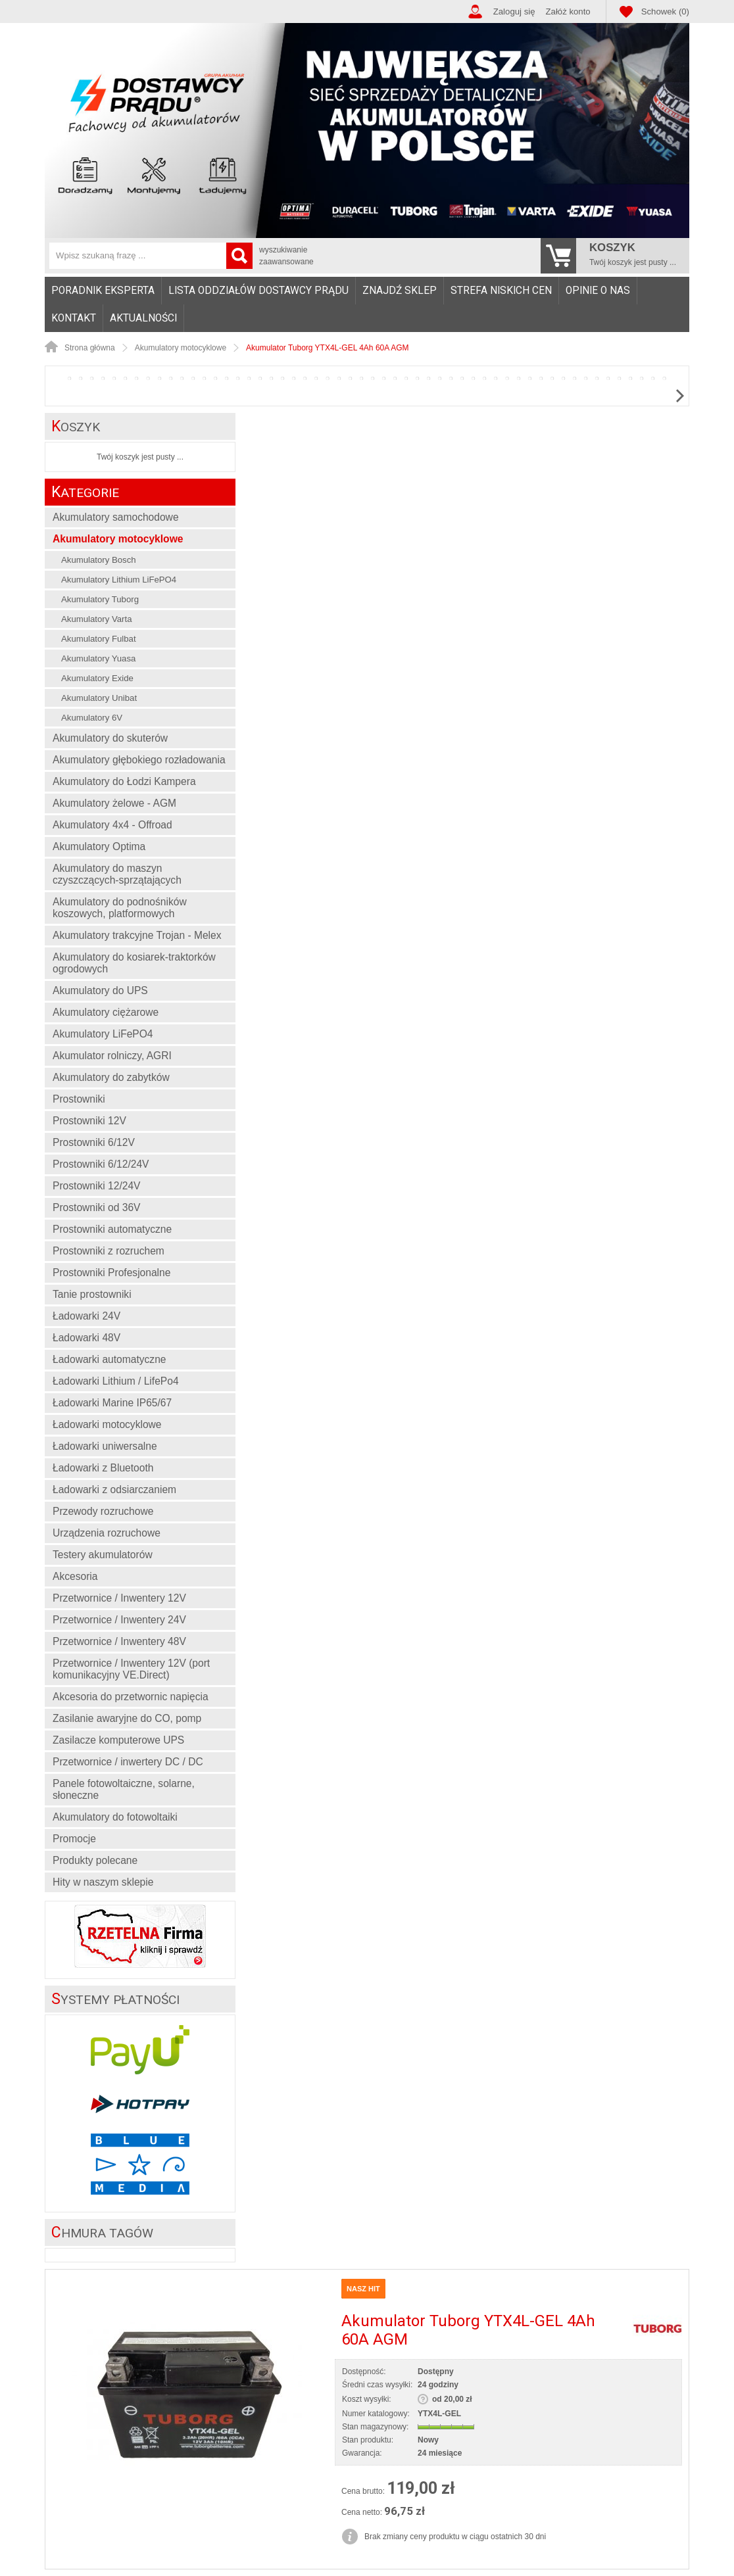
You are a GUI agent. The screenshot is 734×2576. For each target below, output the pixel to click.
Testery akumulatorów (103, 1554)
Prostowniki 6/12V (94, 1142)
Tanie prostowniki (92, 1294)
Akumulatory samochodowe (116, 517)
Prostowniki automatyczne (112, 1229)
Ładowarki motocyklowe (107, 1424)
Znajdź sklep (399, 291)
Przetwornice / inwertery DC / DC (128, 1761)
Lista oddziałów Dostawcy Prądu (258, 291)
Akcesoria (75, 1576)
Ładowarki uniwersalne (105, 1446)
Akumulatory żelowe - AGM (114, 803)
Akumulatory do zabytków (111, 1077)
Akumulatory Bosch (98, 560)
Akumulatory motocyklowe (118, 538)
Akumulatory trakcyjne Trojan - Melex (137, 935)
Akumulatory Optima (99, 846)
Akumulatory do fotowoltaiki (115, 1817)
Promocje (74, 1838)
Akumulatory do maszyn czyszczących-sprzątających (117, 874)
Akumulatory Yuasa (98, 658)
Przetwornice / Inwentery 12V (119, 1598)
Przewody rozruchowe (103, 1511)
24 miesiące (440, 2453)
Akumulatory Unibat (99, 698)
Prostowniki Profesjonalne (111, 1272)
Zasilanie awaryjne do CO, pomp (127, 1718)
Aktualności (143, 318)
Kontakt (73, 318)
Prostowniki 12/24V (96, 1185)
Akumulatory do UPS (100, 990)
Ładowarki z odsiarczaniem (114, 1489)
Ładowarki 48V (86, 1337)
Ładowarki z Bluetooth (103, 1467)
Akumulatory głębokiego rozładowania (139, 759)
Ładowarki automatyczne (109, 1359)
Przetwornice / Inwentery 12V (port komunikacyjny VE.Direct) (131, 1669)
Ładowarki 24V (86, 1316)
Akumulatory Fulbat (98, 639)
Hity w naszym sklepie (103, 1882)
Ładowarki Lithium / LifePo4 (116, 1381)
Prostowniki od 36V (96, 1207)
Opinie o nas (598, 291)
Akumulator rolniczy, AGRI (112, 1055)
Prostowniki (79, 1099)
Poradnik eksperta (103, 291)
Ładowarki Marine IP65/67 (112, 1402)
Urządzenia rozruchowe (106, 1532)
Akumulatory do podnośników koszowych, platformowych (120, 907)
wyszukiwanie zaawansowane (286, 255)
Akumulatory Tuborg (100, 599)
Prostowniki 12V (89, 1120)
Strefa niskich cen (501, 291)
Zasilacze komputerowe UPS (118, 1740)
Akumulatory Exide (97, 678)
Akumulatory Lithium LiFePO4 (118, 579)
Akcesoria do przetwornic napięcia (130, 1696)
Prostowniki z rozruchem (108, 1250)
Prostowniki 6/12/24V (101, 1164)
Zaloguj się (514, 11)
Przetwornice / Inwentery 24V (119, 1619)
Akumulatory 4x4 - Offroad (112, 824)
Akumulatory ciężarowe (106, 1012)
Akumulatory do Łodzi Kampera (124, 781)
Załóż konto (568, 11)
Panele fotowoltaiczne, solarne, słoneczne (124, 1789)
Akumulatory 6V (91, 718)
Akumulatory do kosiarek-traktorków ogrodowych (134, 962)
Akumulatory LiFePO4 (103, 1033)
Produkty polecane (95, 1860)
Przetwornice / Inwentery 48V (119, 1641)
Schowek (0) (665, 11)
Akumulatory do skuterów (110, 738)
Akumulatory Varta (96, 619)
